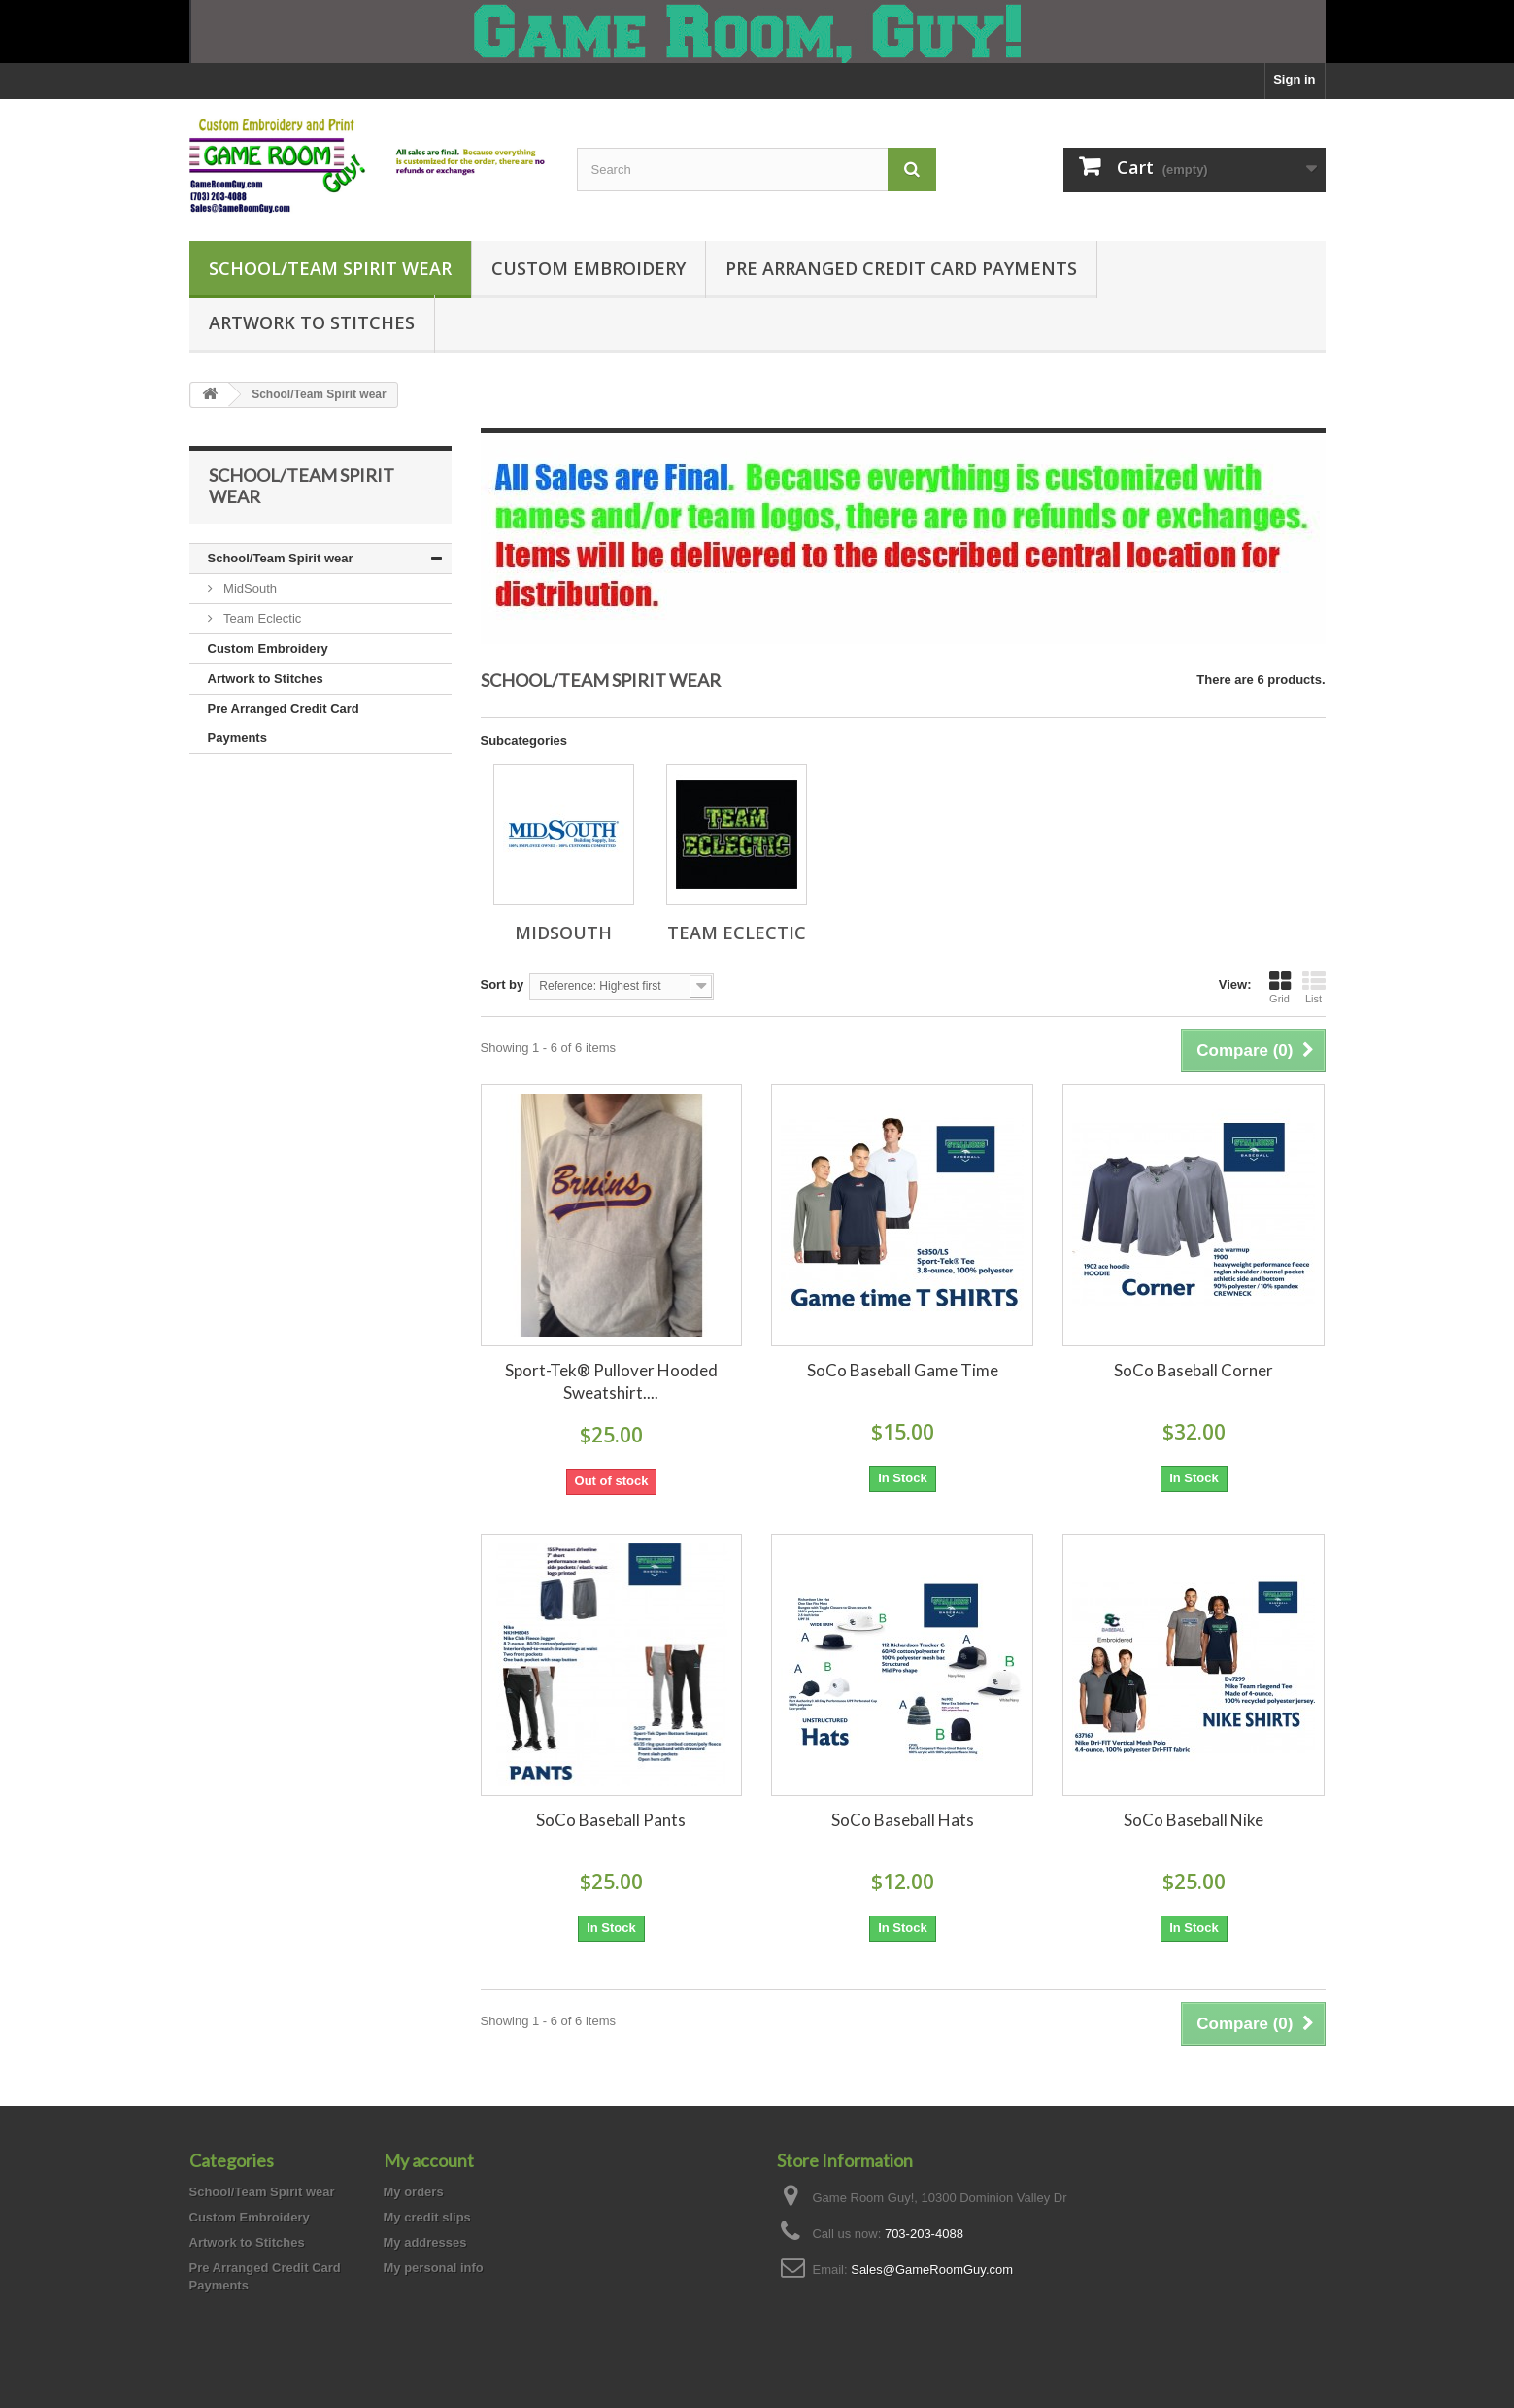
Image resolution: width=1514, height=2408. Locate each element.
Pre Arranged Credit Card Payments (901, 268)
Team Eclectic (261, 618)
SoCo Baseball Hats (902, 1820)
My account (429, 2160)
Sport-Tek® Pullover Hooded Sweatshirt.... (611, 1381)
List (1314, 986)
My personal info (434, 2267)
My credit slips (427, 2217)
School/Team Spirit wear (330, 268)
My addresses (425, 2242)
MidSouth (249, 588)
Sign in (1294, 79)
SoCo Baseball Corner (1193, 1370)
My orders (414, 2192)
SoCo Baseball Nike (1193, 1820)
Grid (1280, 986)
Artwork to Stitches (312, 322)
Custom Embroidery (588, 268)
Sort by (502, 984)
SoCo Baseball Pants (611, 1820)
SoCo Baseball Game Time (902, 1370)
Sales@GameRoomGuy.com (932, 2269)
